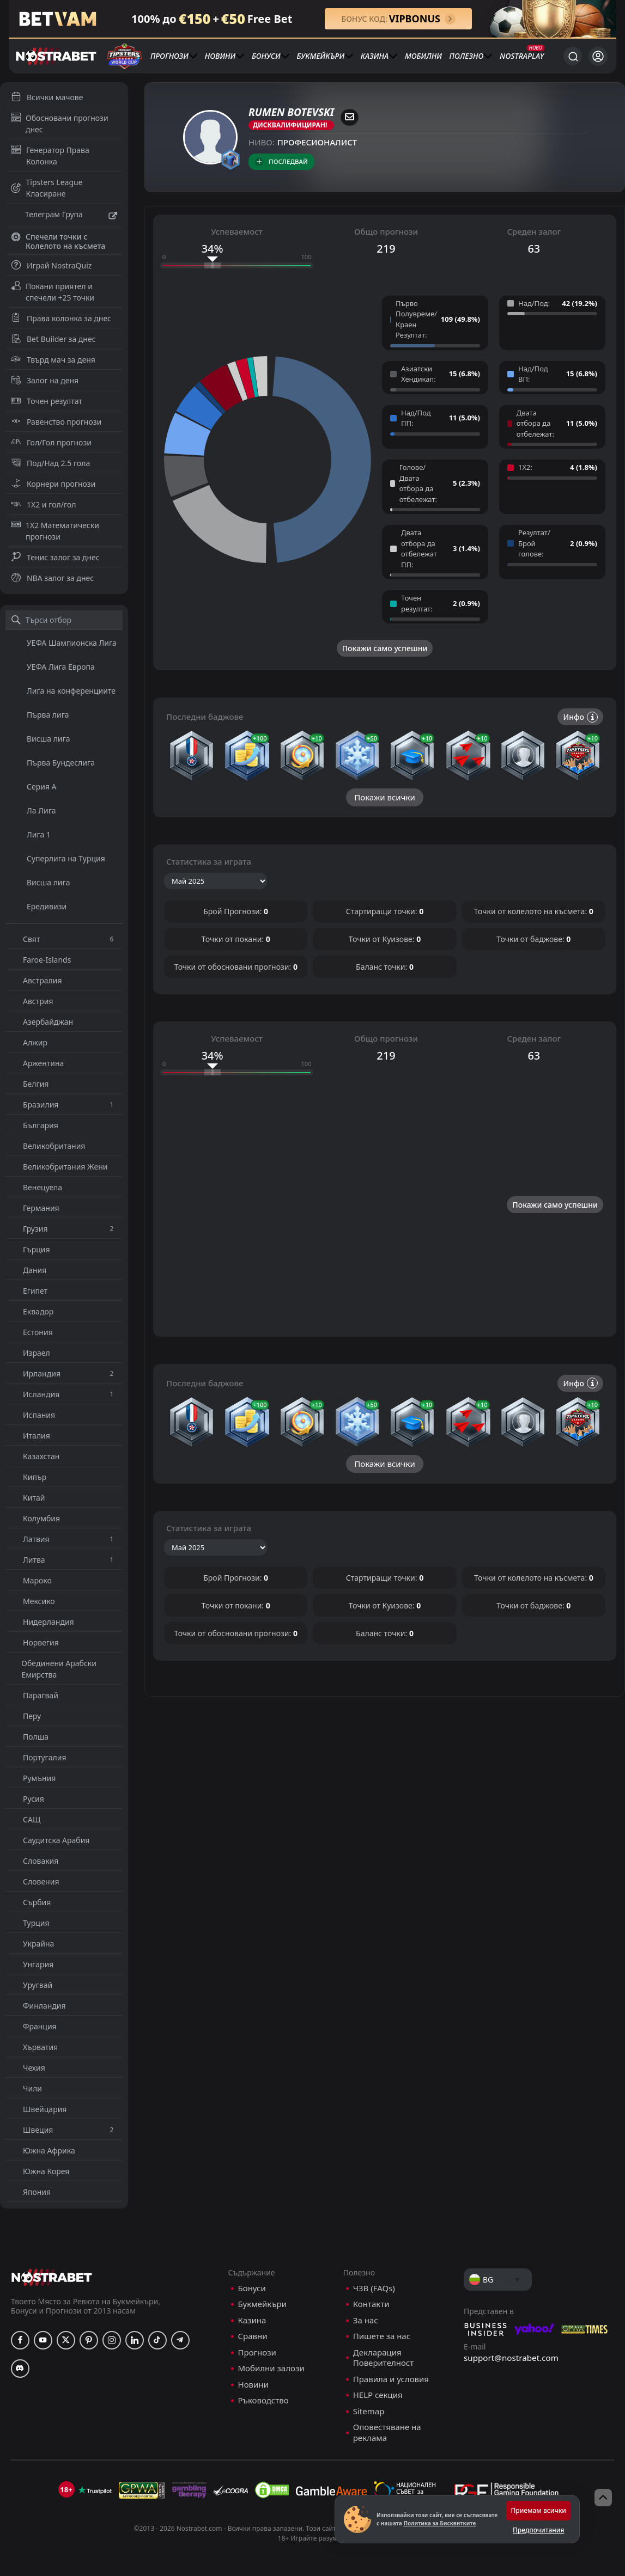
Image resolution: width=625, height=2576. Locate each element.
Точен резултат (46, 401)
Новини (220, 56)
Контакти (371, 2485)
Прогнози (169, 56)
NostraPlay (522, 56)
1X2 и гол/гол (43, 504)
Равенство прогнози (56, 421)
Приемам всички (538, 2510)
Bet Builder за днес (53, 339)
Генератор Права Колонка (50, 155)
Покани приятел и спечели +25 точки (52, 291)
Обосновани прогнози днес (59, 123)
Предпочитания (538, 2530)
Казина (375, 56)
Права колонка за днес (61, 318)
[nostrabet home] (52, 2459)
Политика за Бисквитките (439, 2523)
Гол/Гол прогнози (51, 442)
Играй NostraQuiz (51, 265)
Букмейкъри (320, 56)
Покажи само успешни (385, 648)
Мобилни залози (271, 2549)
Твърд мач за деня (53, 359)
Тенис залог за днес (55, 557)
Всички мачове (47, 97)
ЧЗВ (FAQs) (374, 2469)
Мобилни (423, 56)
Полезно (467, 56)
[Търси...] (572, 56)
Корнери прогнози (53, 483)
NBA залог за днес (52, 578)
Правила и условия (391, 2560)
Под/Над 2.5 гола (50, 463)
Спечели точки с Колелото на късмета (58, 241)
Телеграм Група (64, 216)
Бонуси (266, 56)
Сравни (253, 2517)
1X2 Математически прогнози (55, 530)
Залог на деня (44, 380)
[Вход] (598, 56)
